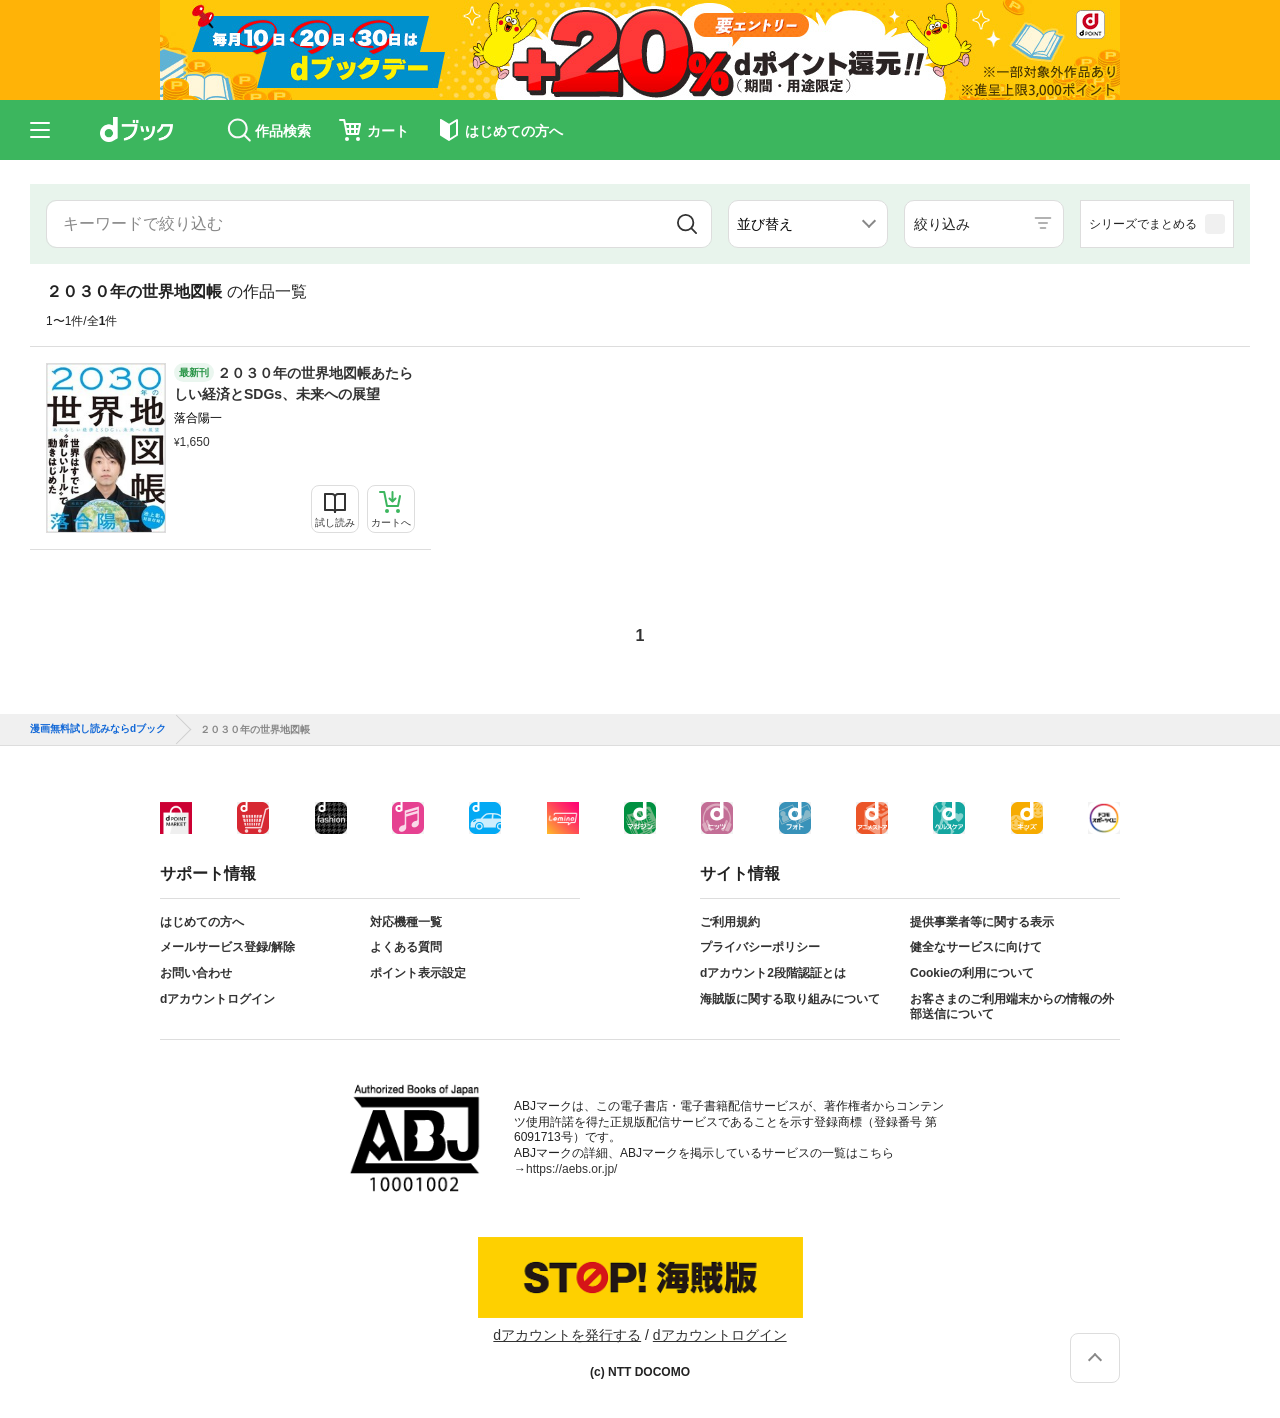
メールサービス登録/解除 (227, 947)
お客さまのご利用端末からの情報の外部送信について (1012, 1007)
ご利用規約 (730, 922)
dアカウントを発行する (567, 1335)
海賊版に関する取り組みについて (790, 999)
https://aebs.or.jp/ (571, 1169)
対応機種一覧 (406, 922)
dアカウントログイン (217, 999)
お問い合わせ (196, 973)
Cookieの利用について (972, 973)
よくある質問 (406, 947)
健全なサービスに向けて (976, 947)
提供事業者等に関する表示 (982, 922)
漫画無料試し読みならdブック (98, 729)
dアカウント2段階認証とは (773, 973)
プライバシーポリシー (760, 947)
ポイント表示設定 (418, 973)
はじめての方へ (202, 922)
